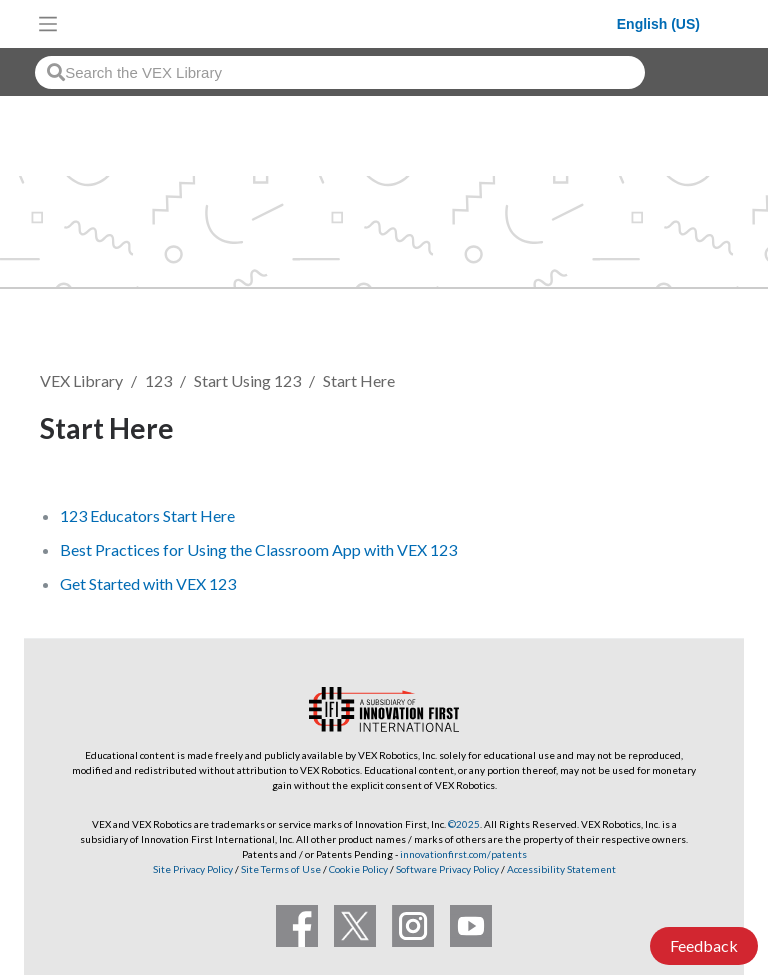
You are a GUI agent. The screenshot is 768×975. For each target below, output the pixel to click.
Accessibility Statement (561, 869)
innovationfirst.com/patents (463, 854)
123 (158, 380)
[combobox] (340, 72)
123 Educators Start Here (147, 515)
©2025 (464, 824)
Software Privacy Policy (447, 869)
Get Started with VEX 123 (148, 583)
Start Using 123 (247, 380)
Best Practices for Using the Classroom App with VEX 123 (258, 549)
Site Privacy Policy (193, 869)
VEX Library (81, 380)
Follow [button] (677, 431)
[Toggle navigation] (48, 24)
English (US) (658, 24)
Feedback (704, 945)
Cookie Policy (358, 869)
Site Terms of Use (280, 869)
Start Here (359, 380)
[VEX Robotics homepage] (342, 23)
